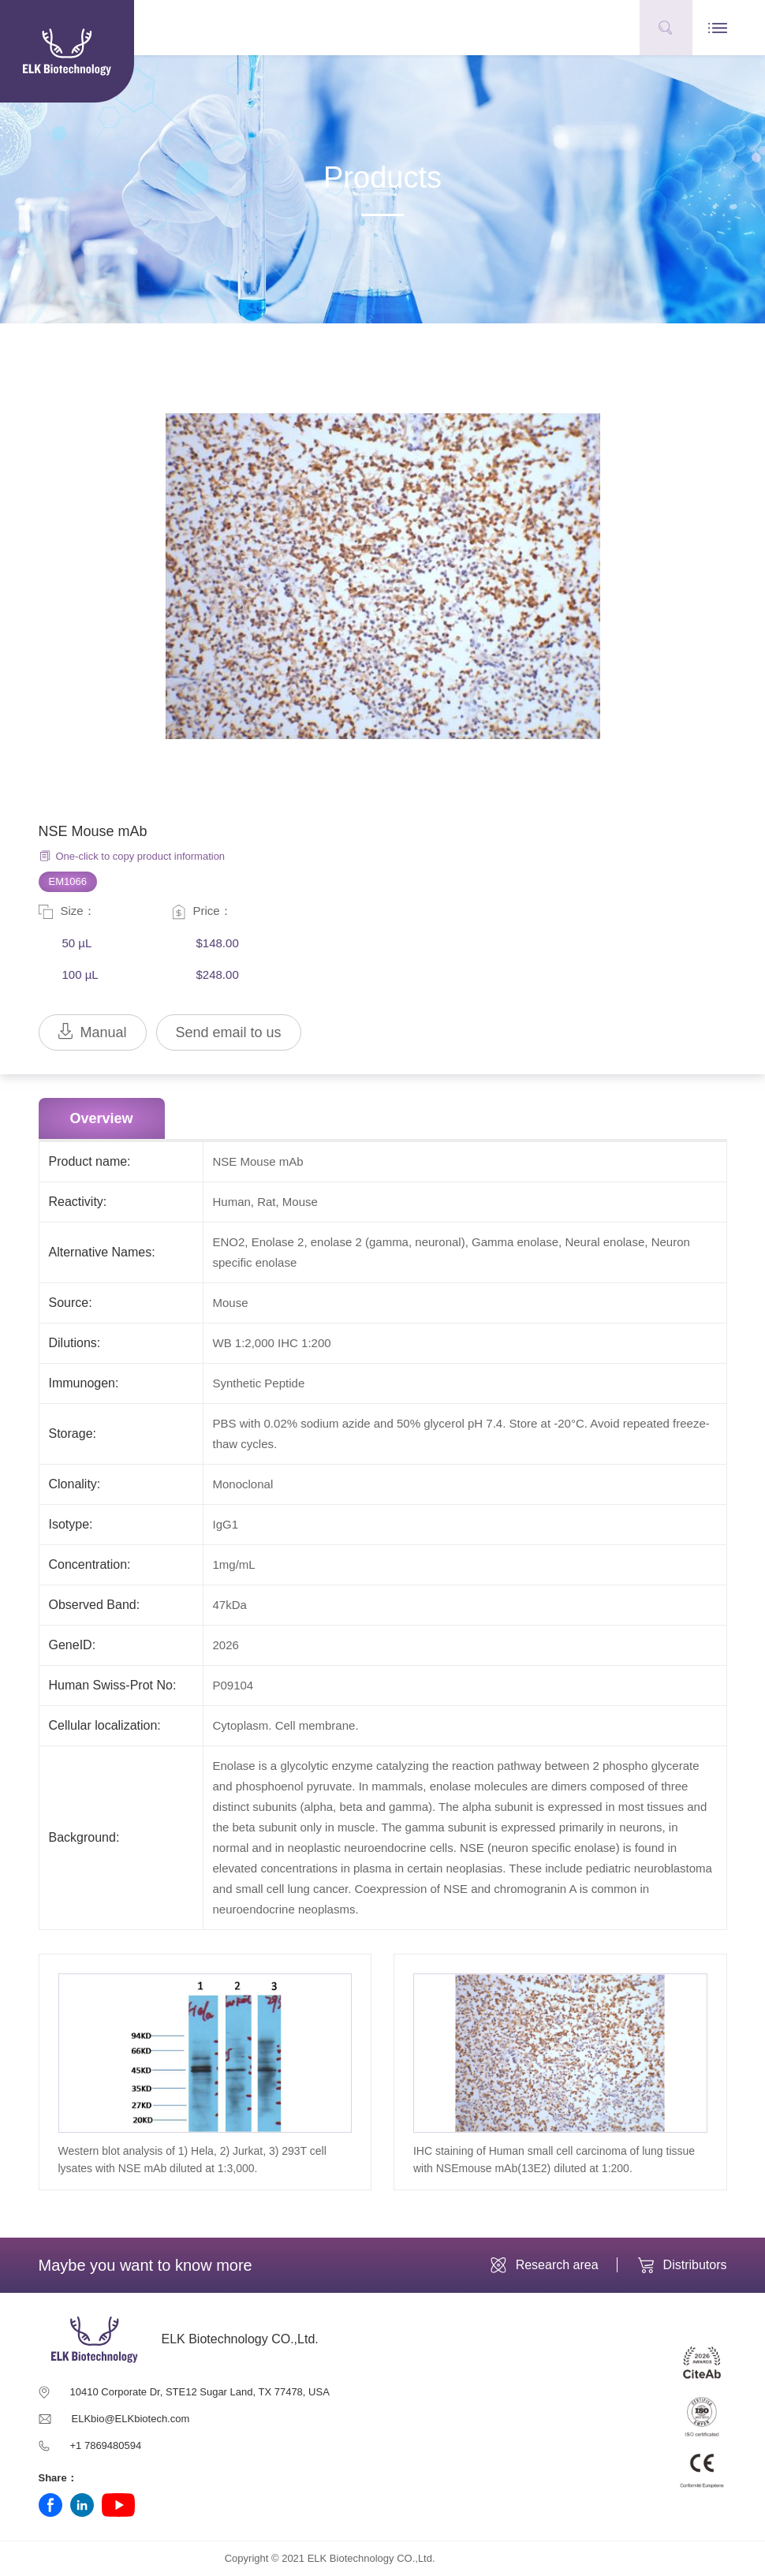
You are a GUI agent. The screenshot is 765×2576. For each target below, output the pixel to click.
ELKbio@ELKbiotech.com (131, 2419)
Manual (92, 1031)
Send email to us (229, 1032)
